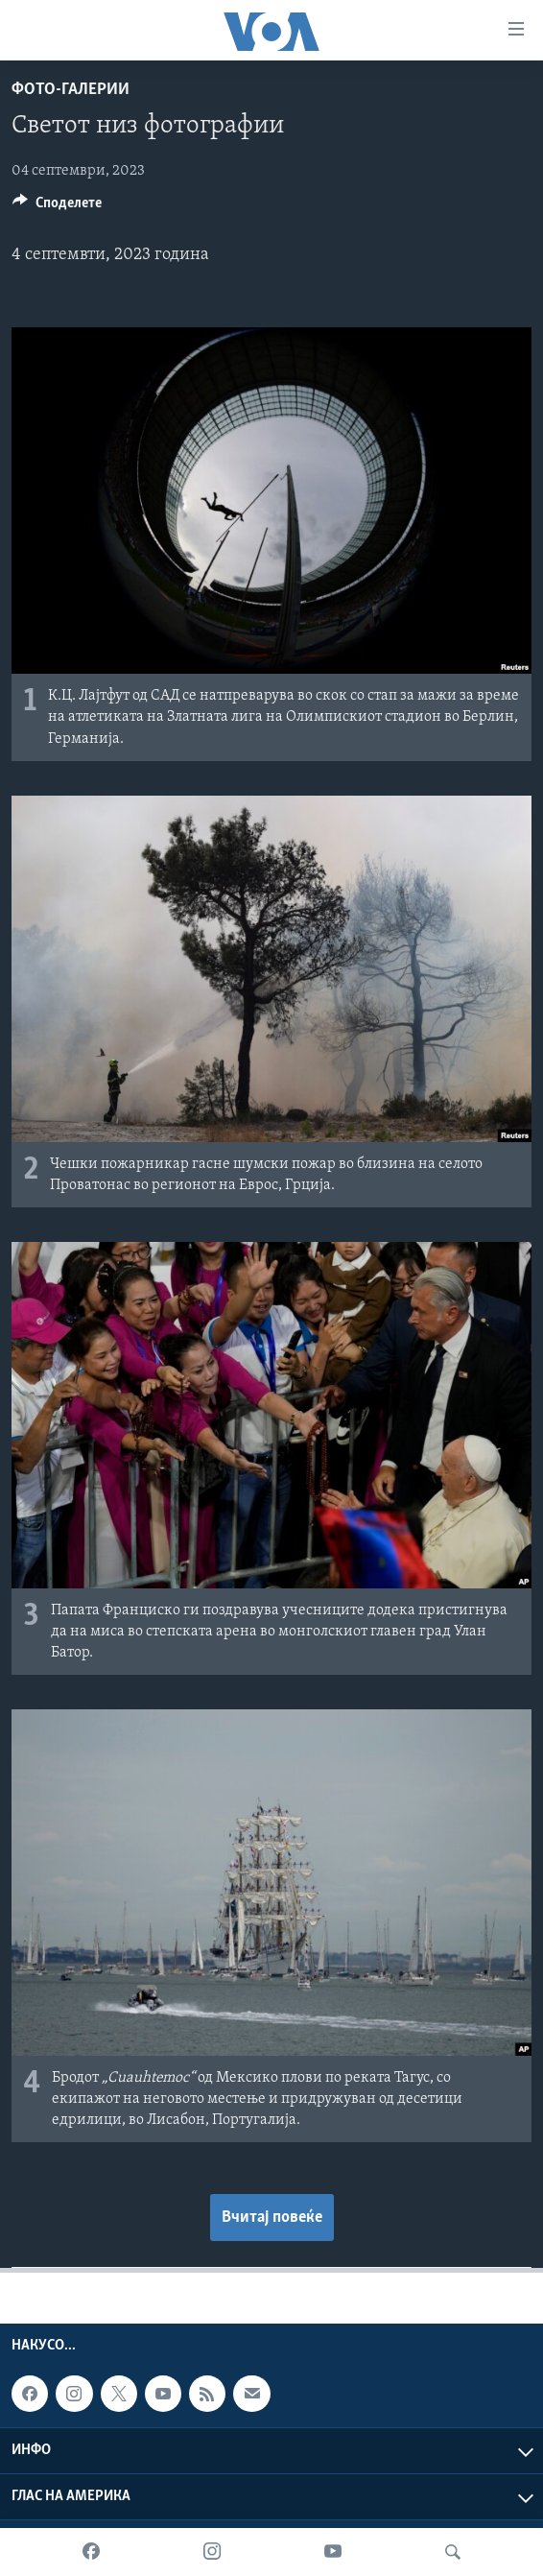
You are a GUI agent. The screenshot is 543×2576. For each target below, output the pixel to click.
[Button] (57, 207)
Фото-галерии (71, 90)
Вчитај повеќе (272, 2217)
